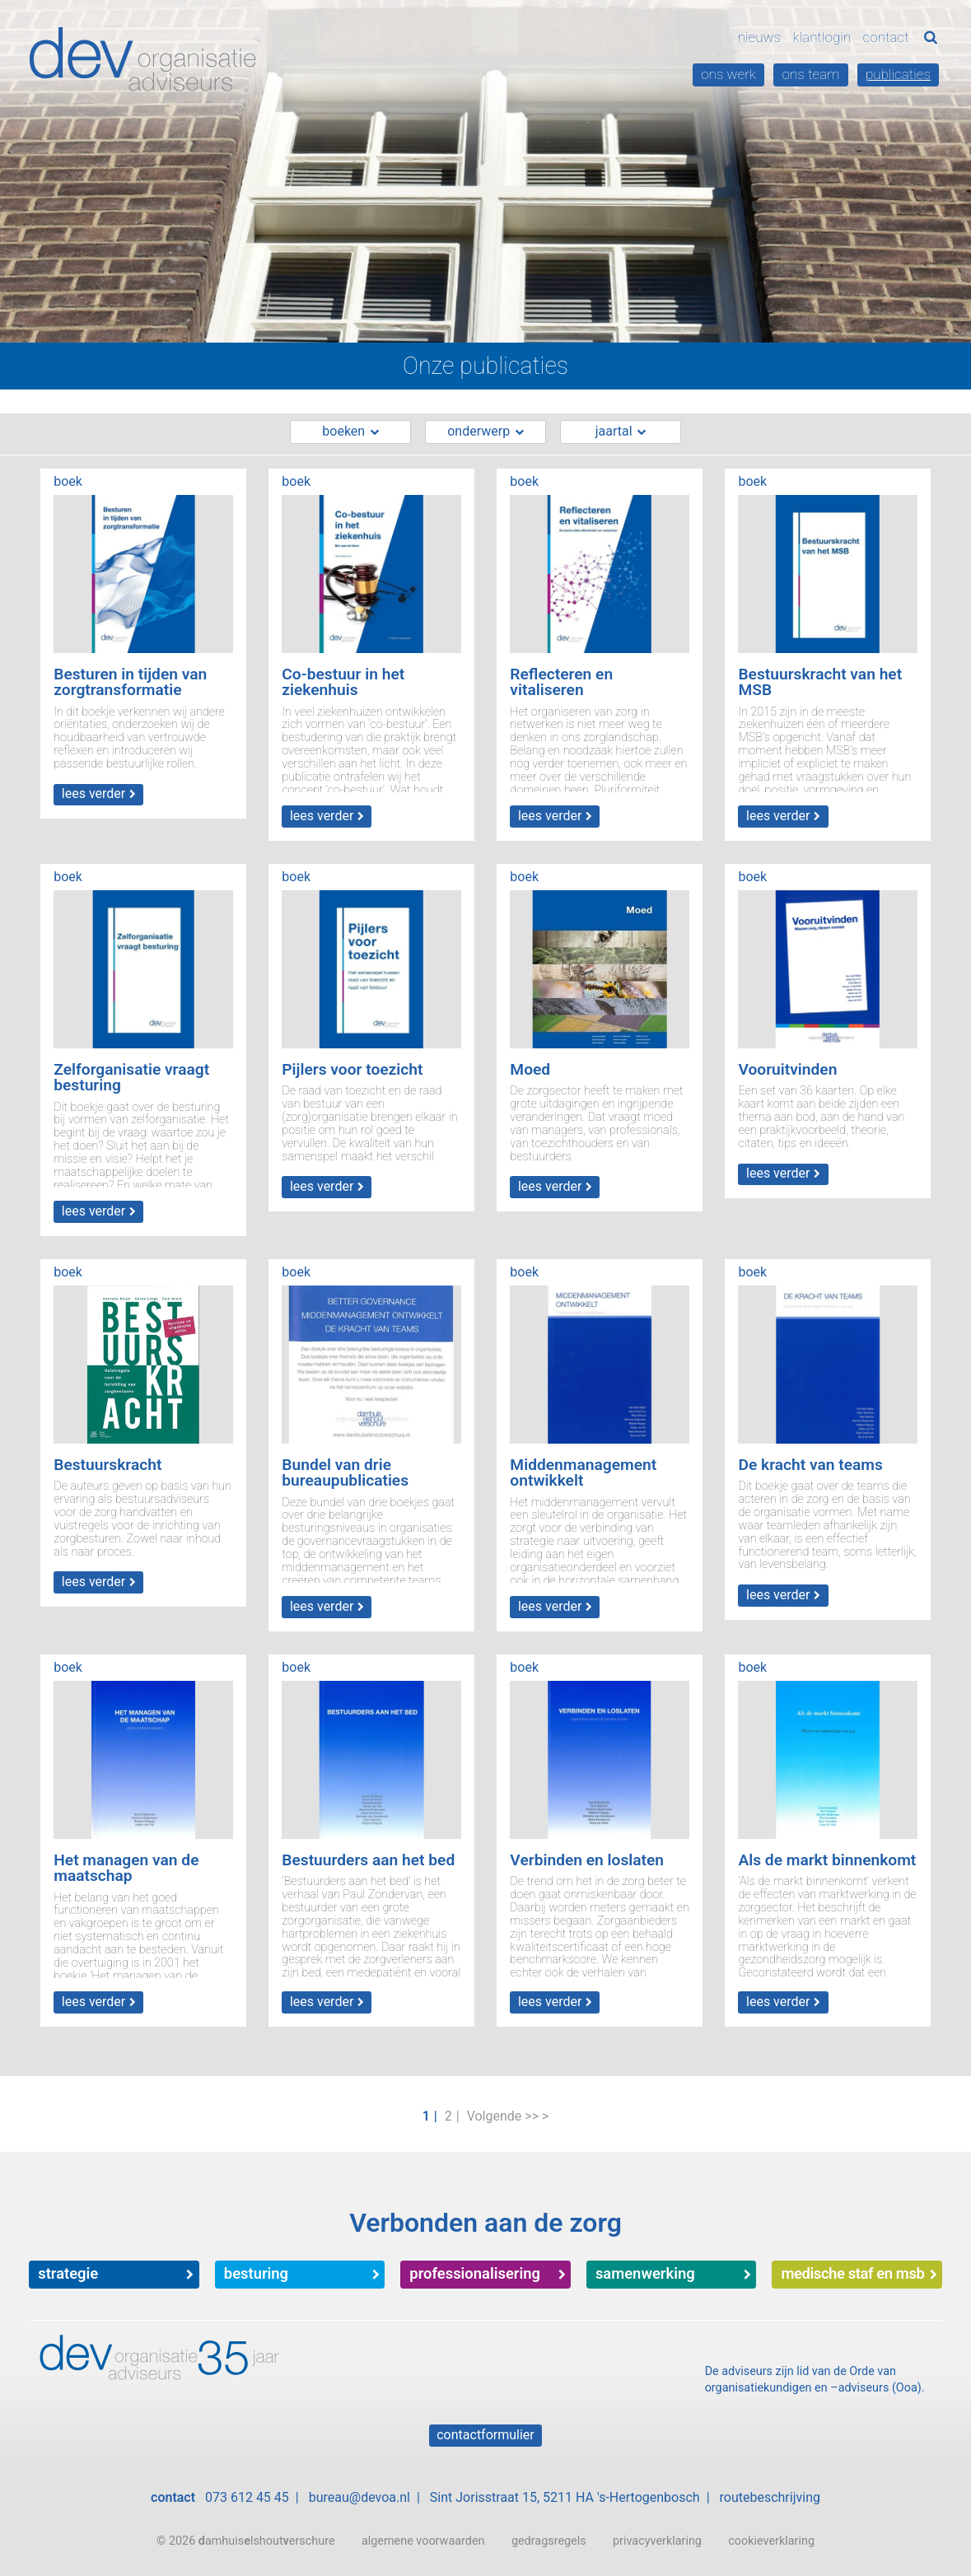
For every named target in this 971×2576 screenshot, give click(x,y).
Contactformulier (485, 2435)
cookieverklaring (771, 2541)
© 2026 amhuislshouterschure (245, 2541)
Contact (886, 37)
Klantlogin (821, 37)
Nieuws (759, 37)
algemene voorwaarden (423, 2541)
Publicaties (898, 74)
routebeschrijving (770, 2497)
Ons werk (728, 74)
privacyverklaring (657, 2541)
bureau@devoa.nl (359, 2497)
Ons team (811, 74)
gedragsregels (548, 2541)
